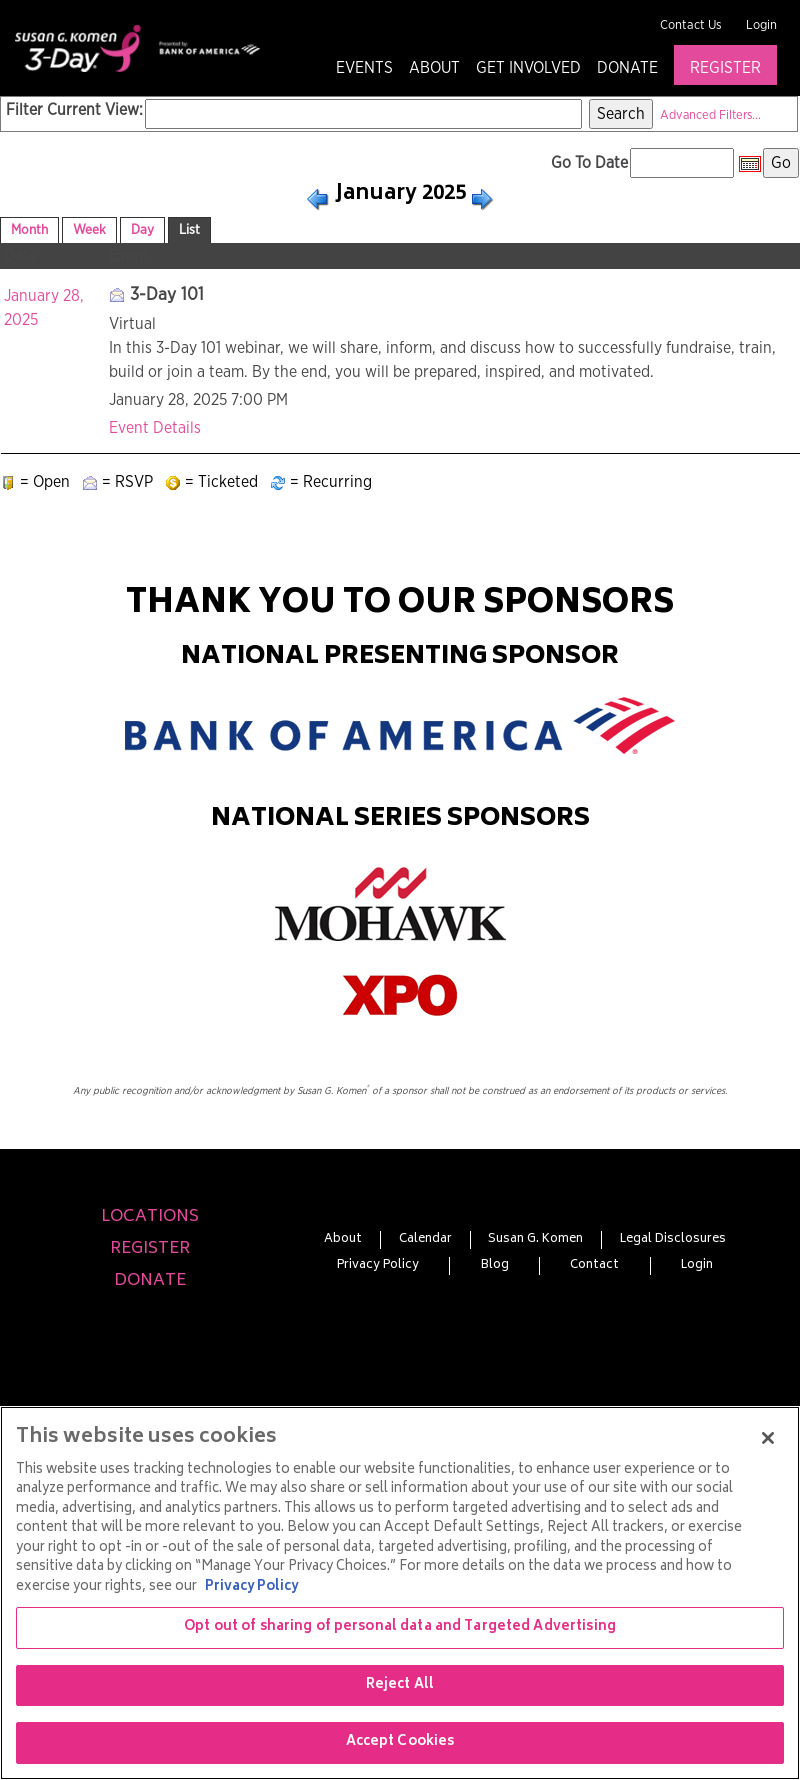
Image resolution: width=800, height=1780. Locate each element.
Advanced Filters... (710, 115)
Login (761, 25)
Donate (627, 68)
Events (364, 68)
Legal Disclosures (673, 1240)
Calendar (425, 1240)
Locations (150, 1217)
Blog (495, 1266)
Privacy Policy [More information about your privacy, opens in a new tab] (251, 1587)
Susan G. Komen (535, 1240)
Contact (594, 1266)
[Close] (768, 1438)
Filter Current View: (74, 110)
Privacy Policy (378, 1266)
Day (142, 230)
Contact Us (691, 25)
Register (725, 68)
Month (29, 230)
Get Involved (528, 68)
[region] (400, 1593)
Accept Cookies (400, 1742)
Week (89, 230)
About (434, 68)
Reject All (400, 1685)
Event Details (155, 428)
